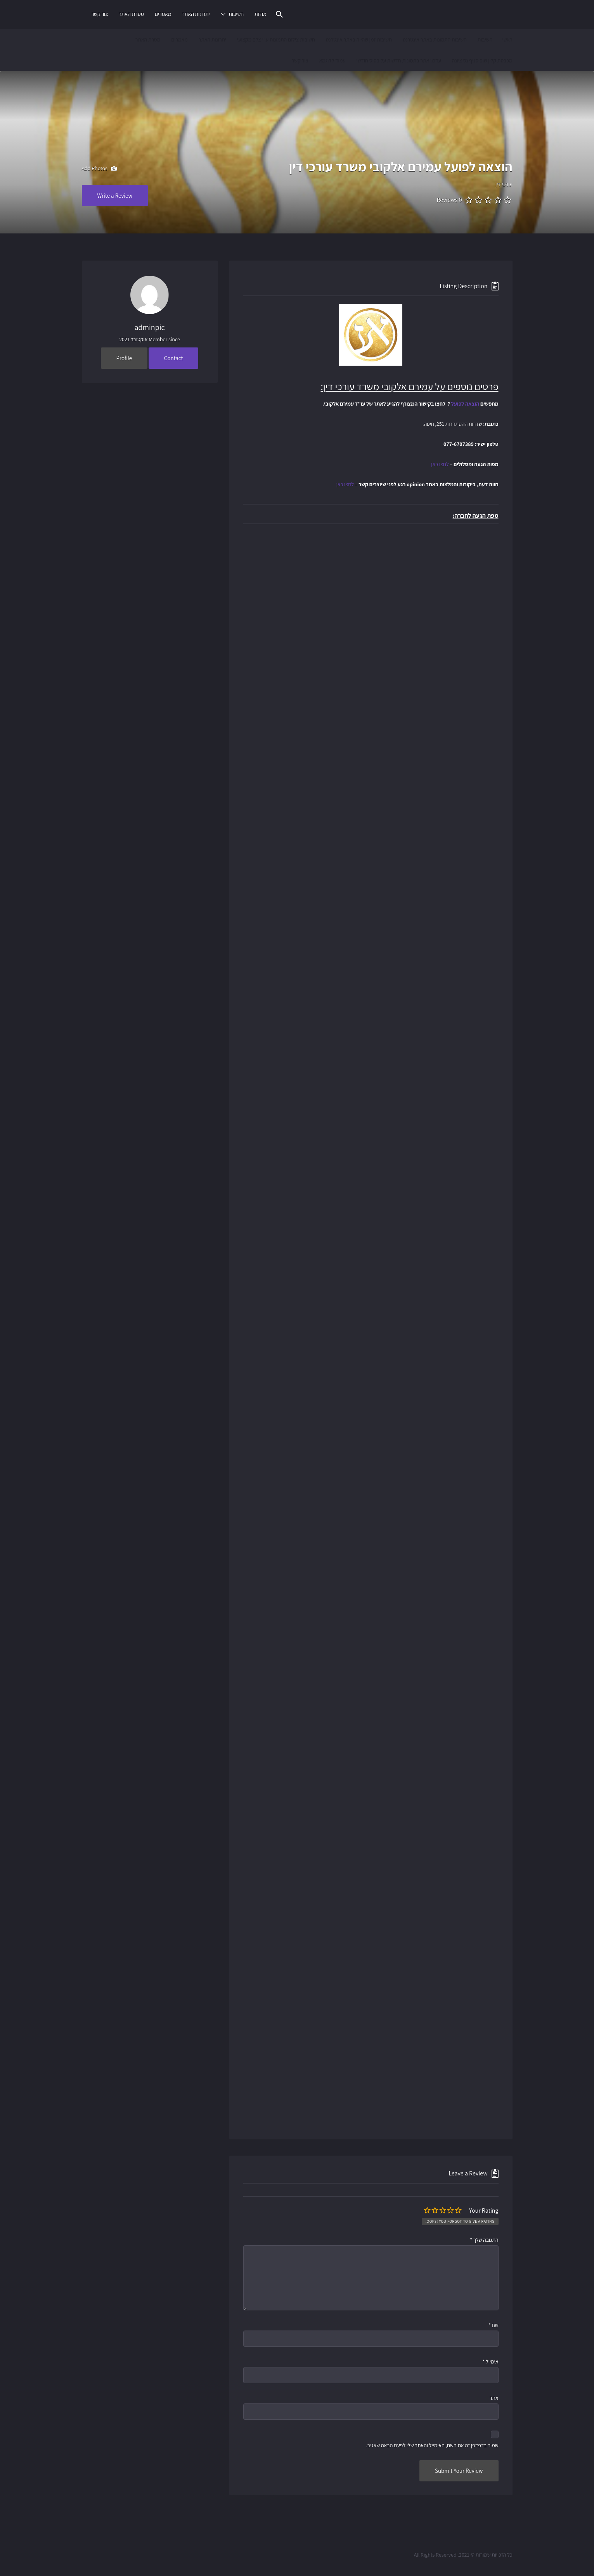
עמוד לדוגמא (332, 60)
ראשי (507, 39)
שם (493, 2325)
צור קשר (100, 13)
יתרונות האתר (196, 13)
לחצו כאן (440, 464)
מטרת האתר (131, 13)
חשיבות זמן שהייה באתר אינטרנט (359, 39)
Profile (124, 358)
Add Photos (99, 169)
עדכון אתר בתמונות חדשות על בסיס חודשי (398, 60)
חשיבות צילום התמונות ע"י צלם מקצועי (276, 39)
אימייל (491, 2361)
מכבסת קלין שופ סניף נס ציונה (482, 60)
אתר (494, 2398)
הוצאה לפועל (465, 403)
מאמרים (163, 13)
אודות (260, 13)
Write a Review (115, 195)
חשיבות (236, 13)
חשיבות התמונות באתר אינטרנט (435, 39)
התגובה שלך (484, 2239)
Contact (173, 358)
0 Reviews (449, 200)
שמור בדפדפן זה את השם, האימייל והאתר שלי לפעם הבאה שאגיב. (432, 2445)
